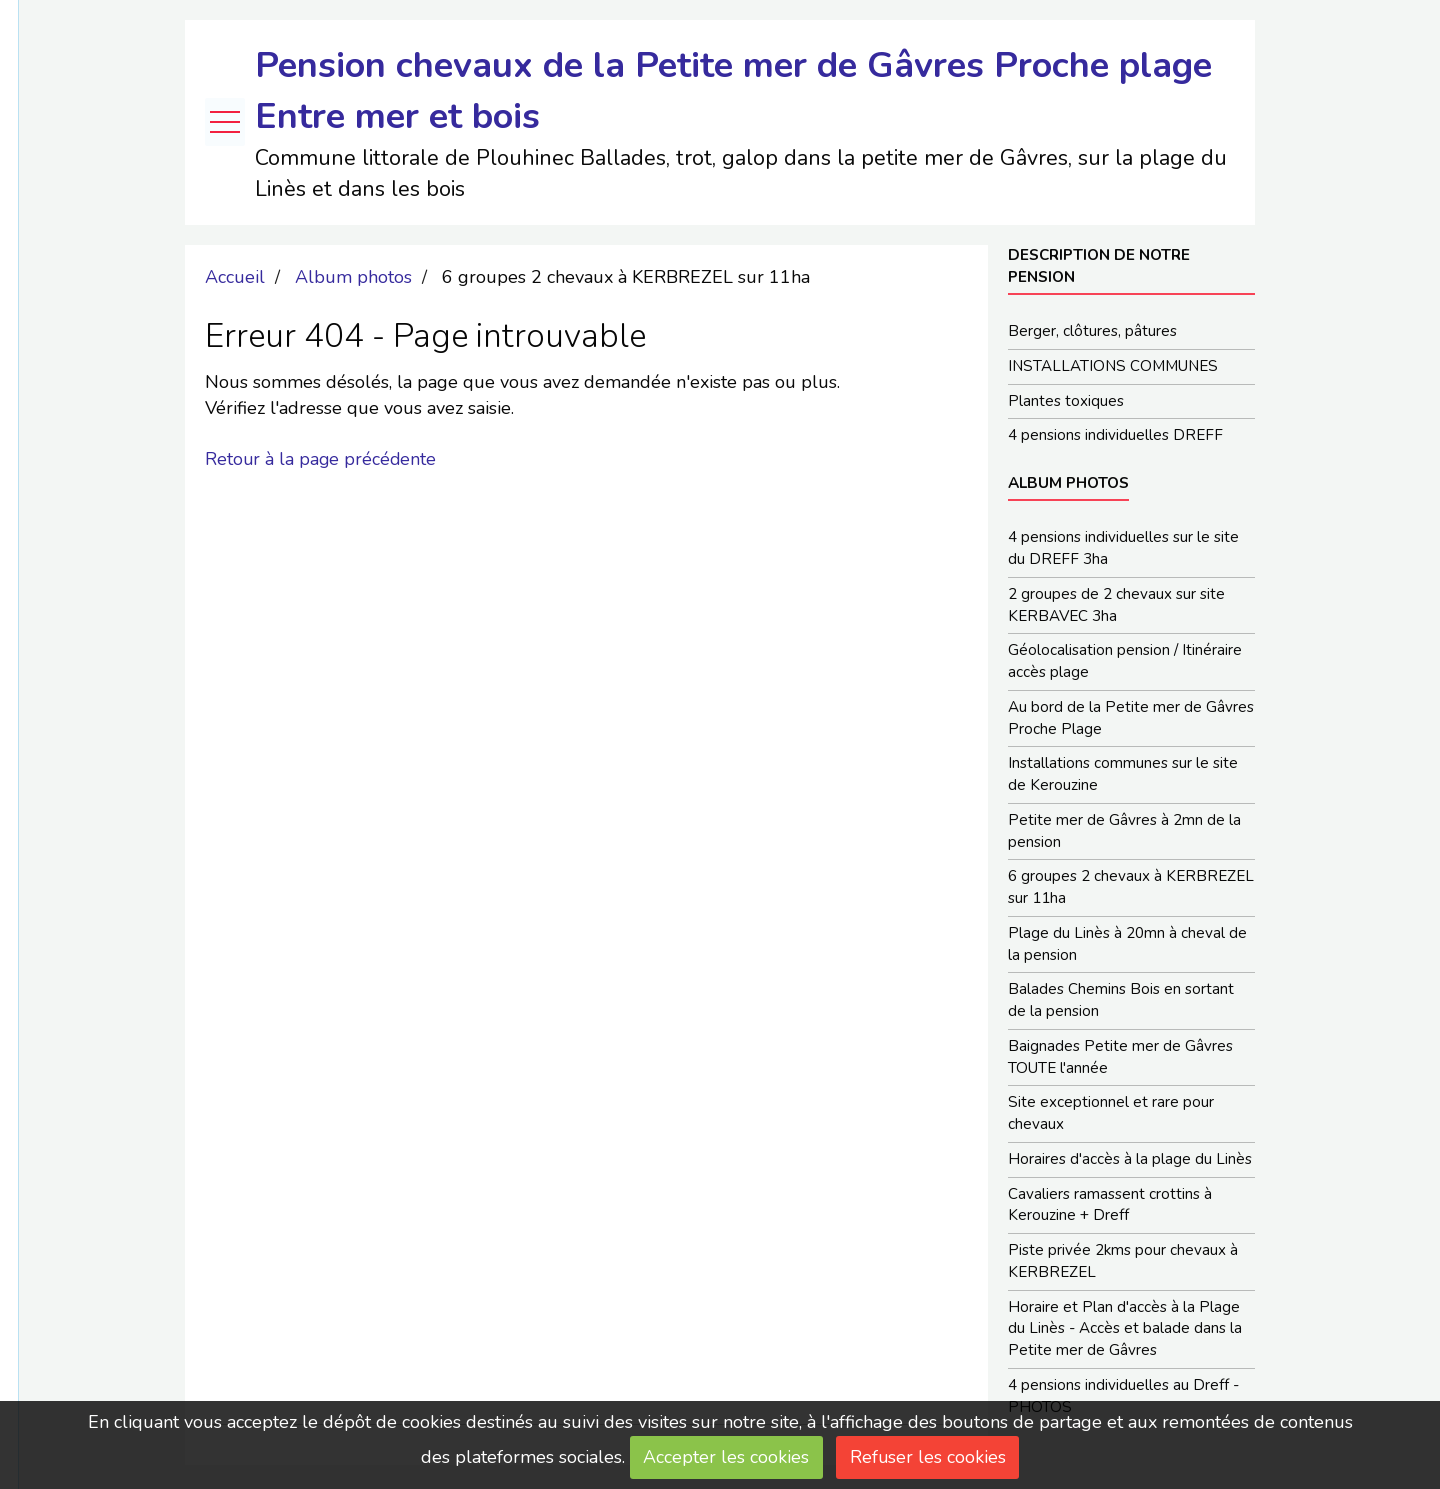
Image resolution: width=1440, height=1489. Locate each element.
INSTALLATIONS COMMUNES (1113, 366)
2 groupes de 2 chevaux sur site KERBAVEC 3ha (1116, 606)
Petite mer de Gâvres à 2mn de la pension (1124, 832)
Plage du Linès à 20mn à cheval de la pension (1127, 946)
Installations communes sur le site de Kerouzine (1123, 776)
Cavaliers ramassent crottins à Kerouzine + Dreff (1110, 1207)
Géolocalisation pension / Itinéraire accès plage (1125, 662)
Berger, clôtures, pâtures (1092, 331)
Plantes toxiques (1066, 401)
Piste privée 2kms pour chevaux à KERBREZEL (1123, 1264)
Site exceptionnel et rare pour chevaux (1111, 1116)
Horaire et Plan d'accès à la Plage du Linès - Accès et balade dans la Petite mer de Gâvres (1125, 1332)
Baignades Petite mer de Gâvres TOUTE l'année (1120, 1059)
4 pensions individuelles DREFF (1115, 436)
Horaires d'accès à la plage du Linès (1130, 1161)
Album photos (353, 277)
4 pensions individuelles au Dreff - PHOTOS (1123, 1399)
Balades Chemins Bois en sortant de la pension (1121, 1002)
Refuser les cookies (928, 1457)
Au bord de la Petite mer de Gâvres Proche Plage (1131, 719)
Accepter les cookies (726, 1457)
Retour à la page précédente (322, 459)
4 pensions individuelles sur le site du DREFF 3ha (1123, 549)
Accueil (235, 277)
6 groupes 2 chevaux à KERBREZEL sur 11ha (1131, 889)
